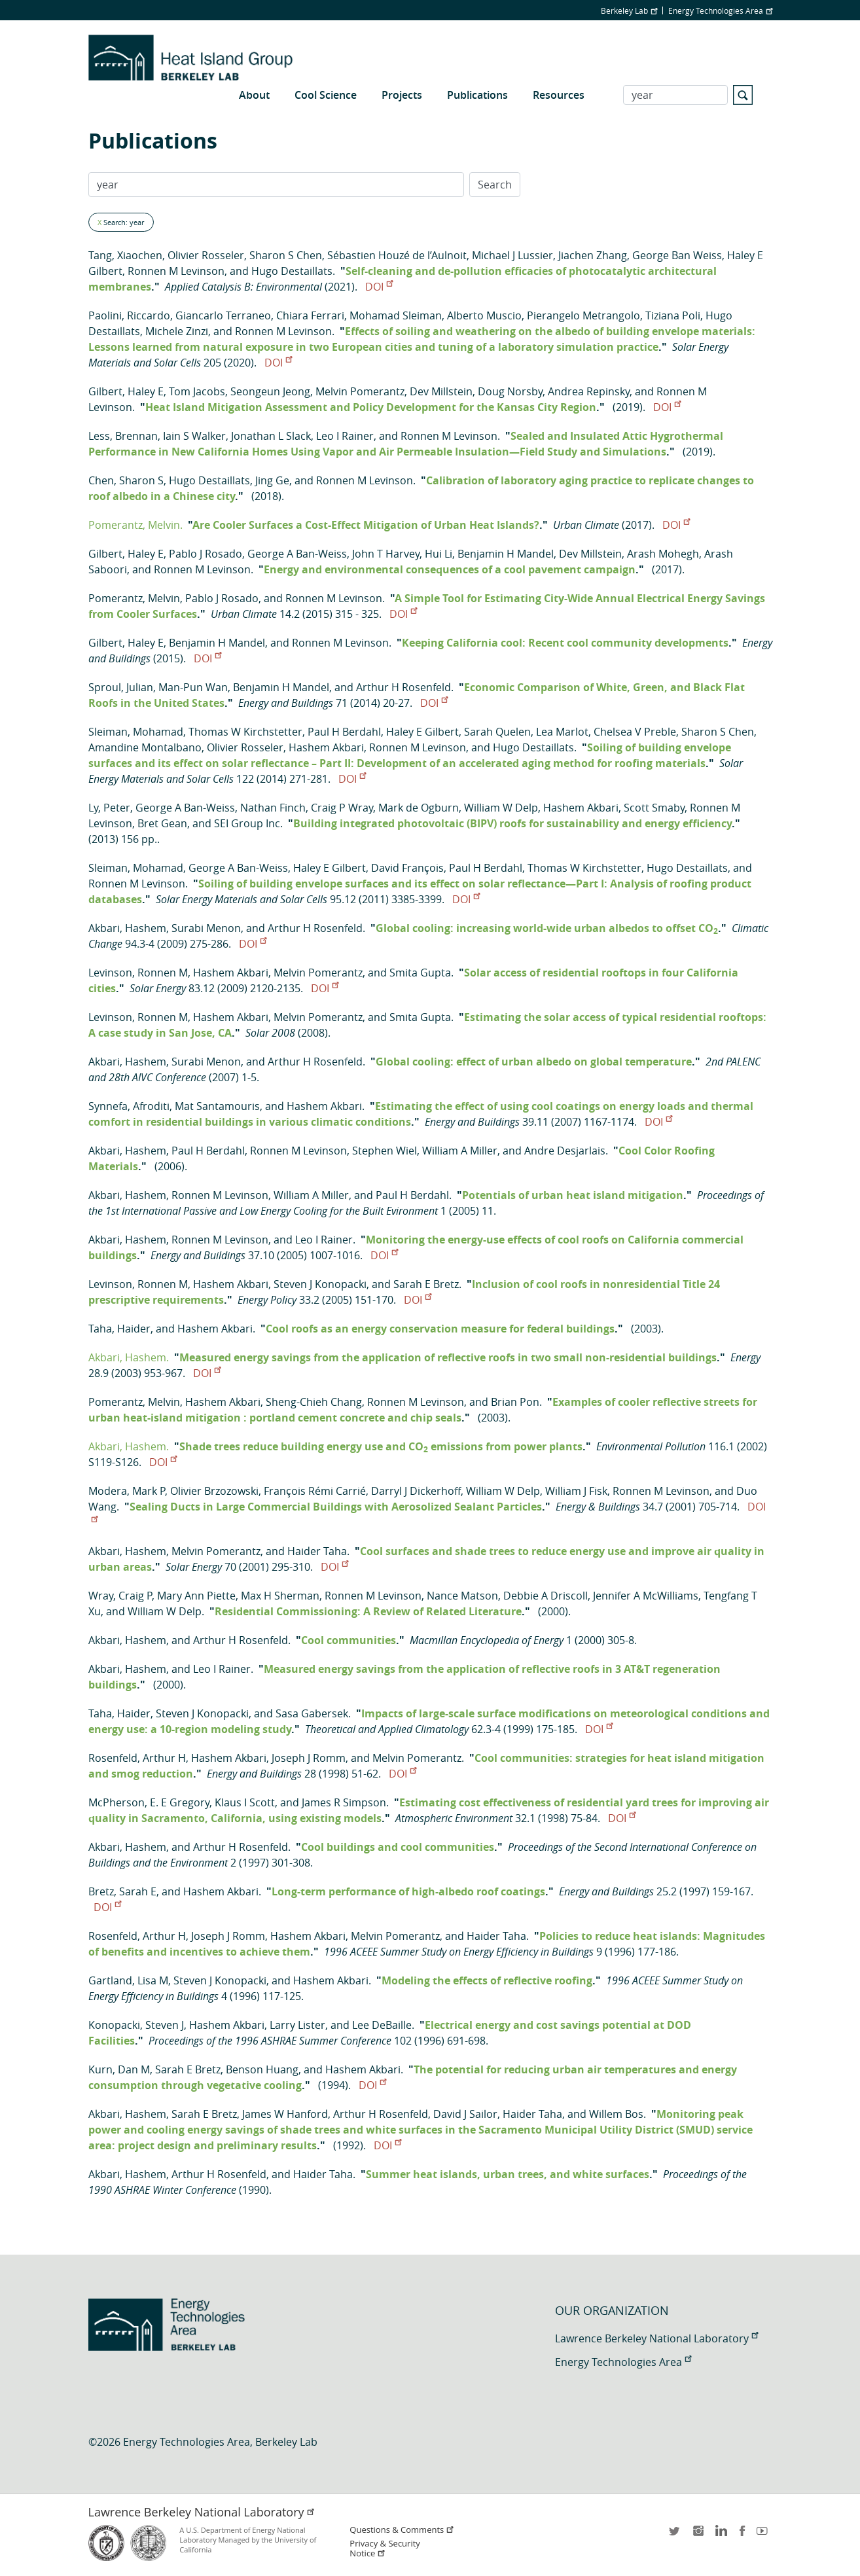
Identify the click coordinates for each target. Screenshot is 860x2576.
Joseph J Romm (309, 1758)
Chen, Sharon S (126, 480)
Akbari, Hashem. (128, 1357)
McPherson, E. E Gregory (148, 1802)
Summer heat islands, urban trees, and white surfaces (507, 2174)
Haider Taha (317, 1551)
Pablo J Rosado (205, 553)
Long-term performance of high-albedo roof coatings (408, 1891)
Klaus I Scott (245, 1802)
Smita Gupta (420, 972)
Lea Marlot (562, 731)
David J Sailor (465, 2114)
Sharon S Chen (285, 255)
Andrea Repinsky (589, 391)
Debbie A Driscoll (545, 1595)
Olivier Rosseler (206, 255)
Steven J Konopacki (320, 1284)
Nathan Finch (273, 807)
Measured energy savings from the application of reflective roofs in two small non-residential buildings (448, 1357)
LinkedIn (720, 2535)
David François (407, 868)
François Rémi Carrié (315, 1491)
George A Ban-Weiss (297, 553)
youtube (764, 2535)
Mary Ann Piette (196, 1595)
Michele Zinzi (176, 331)
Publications (477, 95)
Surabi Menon (206, 928)
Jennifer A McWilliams (645, 1595)
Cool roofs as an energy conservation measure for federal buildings (440, 1328)
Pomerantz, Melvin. (135, 525)
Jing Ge (272, 480)
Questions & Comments (401, 2530)
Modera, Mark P (126, 1491)
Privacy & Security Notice (384, 2548)
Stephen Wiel (384, 1150)
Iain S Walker (194, 436)
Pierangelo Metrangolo (583, 315)
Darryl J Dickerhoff (416, 1491)
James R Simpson (344, 1802)
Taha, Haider (119, 1328)
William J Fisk (576, 1491)
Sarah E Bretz (426, 1284)
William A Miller (459, 1150)
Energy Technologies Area (720, 10)
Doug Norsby (510, 391)
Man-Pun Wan (193, 687)
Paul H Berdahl (344, 731)
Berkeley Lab (629, 10)
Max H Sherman (280, 1595)
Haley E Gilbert (422, 731)
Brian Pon (515, 1402)
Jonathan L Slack (271, 436)
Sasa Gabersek (312, 1713)
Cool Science (326, 95)
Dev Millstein (441, 391)
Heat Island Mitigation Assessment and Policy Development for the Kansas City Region (370, 407)
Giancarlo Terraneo (223, 315)
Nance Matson (462, 1595)
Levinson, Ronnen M (138, 972)
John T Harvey (386, 553)
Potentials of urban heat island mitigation (572, 1195)
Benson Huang (262, 2069)
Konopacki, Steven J (136, 2025)
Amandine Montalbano (145, 747)
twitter (675, 2535)
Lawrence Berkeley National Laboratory (656, 2338)
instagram (698, 2535)
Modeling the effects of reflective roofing (487, 1980)
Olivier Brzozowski (214, 1491)
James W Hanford (285, 2114)
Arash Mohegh (663, 553)
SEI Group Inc (247, 823)
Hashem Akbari (326, 747)
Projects (402, 95)
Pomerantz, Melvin (134, 598)
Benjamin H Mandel (505, 553)
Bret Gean (162, 823)
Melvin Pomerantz (359, 391)
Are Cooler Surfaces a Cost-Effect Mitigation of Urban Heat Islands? (365, 525)
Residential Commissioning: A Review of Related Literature (368, 1611)
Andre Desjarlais (564, 1150)
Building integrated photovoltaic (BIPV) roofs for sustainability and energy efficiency (512, 823)
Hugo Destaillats (291, 271)
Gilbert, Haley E (126, 391)
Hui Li (438, 553)
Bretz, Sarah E (122, 1891)
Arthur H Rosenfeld (403, 687)
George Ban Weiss (677, 255)
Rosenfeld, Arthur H (137, 1758)
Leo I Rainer (345, 436)
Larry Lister (297, 2025)
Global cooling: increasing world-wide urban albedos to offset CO (547, 928)
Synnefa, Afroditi (129, 1106)
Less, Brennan (123, 436)
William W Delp (501, 807)
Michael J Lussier (512, 255)
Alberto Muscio (484, 315)
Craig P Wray (342, 807)
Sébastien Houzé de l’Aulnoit (397, 255)
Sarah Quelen (497, 731)
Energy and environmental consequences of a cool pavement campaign (450, 569)
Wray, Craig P (120, 1595)
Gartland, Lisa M (128, 1980)
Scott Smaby (654, 807)
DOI (379, 286)
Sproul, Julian (120, 687)
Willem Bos (616, 2114)
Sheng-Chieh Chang (314, 1402)
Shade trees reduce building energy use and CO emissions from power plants (380, 1446)
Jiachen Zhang (592, 255)
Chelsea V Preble (635, 731)
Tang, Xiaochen (125, 255)
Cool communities (348, 1640)
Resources (558, 95)
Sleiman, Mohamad (135, 731)
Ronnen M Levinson (176, 271)
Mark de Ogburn (418, 807)
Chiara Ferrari (310, 315)
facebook (742, 2535)
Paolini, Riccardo (129, 315)
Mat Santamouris (217, 1106)
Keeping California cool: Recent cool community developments (565, 642)
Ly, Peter (109, 807)
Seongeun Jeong (270, 391)
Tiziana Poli (672, 315)
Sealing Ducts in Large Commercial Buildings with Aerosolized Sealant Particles (336, 1506)
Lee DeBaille (382, 2025)
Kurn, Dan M (119, 2069)
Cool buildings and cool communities (397, 1847)
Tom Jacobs (197, 391)
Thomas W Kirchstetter (245, 731)
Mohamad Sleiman (395, 315)
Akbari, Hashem (127, 928)
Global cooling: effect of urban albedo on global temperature (534, 1061)
